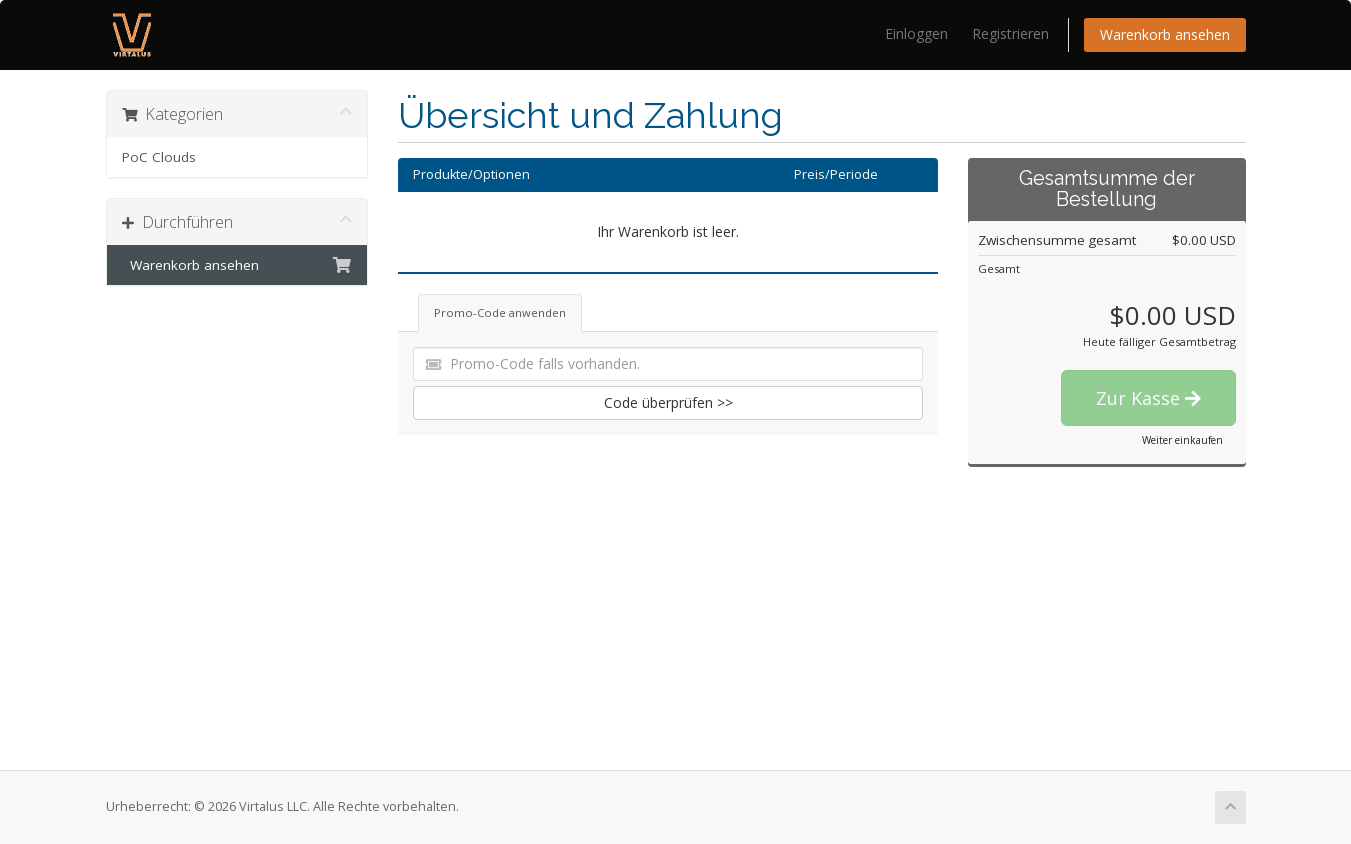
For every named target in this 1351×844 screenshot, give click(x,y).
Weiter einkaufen (1182, 440)
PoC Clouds (159, 157)
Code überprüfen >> (668, 402)
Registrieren (1010, 33)
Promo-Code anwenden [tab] (500, 312)
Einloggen (916, 33)
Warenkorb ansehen (1165, 34)
